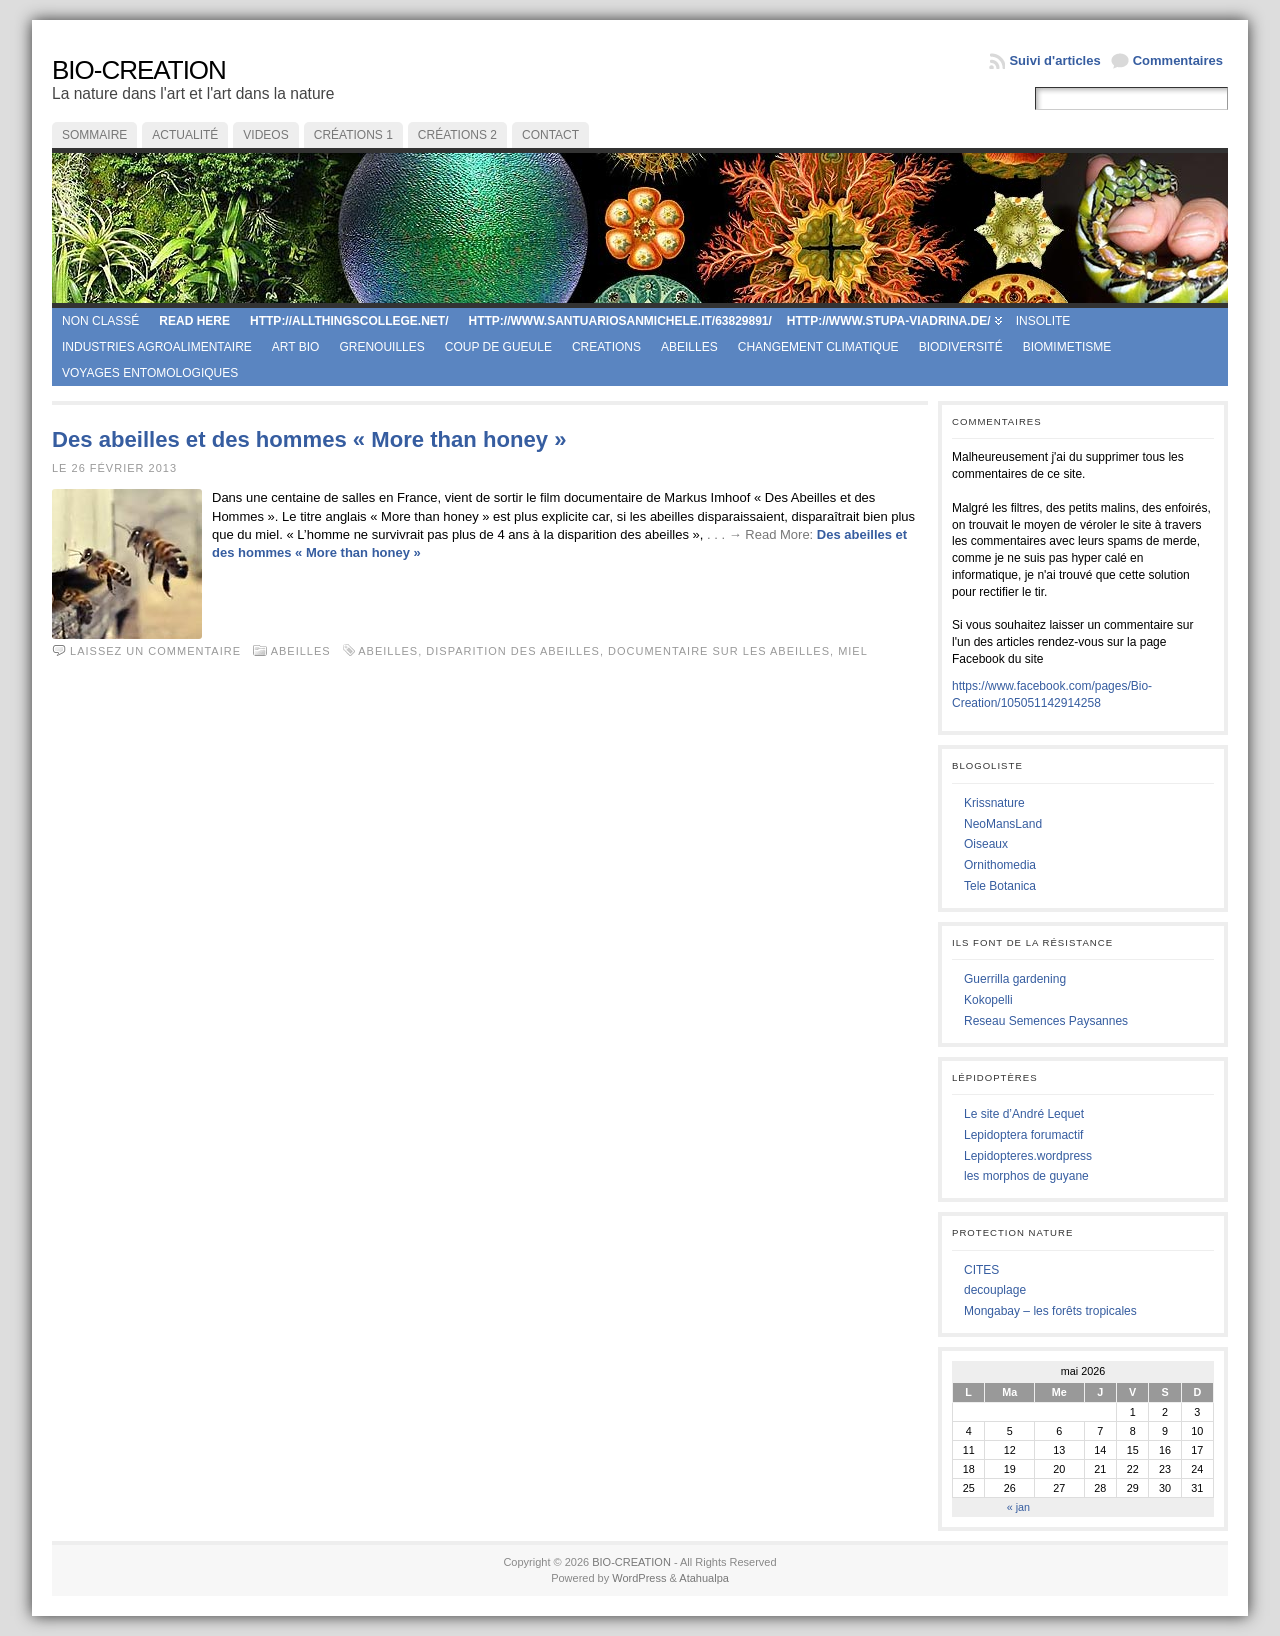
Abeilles (689, 347)
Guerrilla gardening (1015, 979)
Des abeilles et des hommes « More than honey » (309, 439)
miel (852, 651)
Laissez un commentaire (155, 651)
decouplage (995, 1290)
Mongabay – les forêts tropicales (1050, 1311)
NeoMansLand (1003, 824)
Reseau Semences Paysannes (1046, 1021)
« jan (1018, 1507)
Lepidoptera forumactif (1023, 1135)
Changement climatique (818, 347)
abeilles (388, 651)
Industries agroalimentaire (157, 347)
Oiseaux (986, 844)
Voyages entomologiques (150, 373)
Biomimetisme (1067, 347)
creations (606, 347)
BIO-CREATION (139, 70)
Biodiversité (961, 347)
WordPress (639, 1578)
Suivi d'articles (1054, 60)
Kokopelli (988, 1000)
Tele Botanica (1000, 886)
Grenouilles (381, 347)
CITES (981, 1270)
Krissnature (994, 803)
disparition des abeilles (513, 651)
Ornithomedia (1000, 865)
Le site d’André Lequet (1024, 1114)
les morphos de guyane (1026, 1176)
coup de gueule (498, 347)
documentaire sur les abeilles (719, 651)
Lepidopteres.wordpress (1028, 1156)
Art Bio (296, 347)
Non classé (100, 321)
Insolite (1043, 321)
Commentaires (1178, 60)
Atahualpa (704, 1578)
